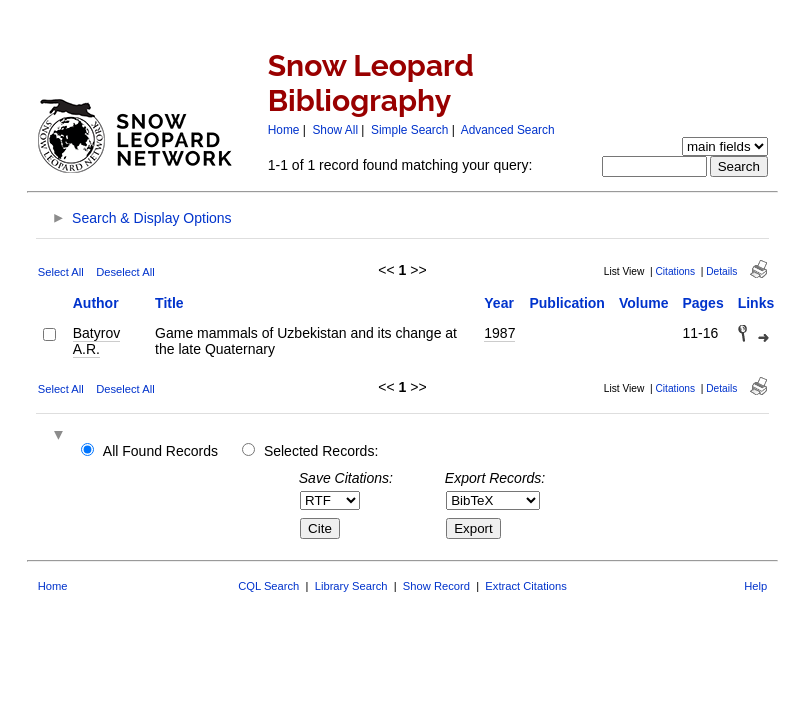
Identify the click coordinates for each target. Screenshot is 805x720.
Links (756, 303)
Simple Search (409, 130)
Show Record (436, 586)
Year (499, 303)
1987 (499, 333)
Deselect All (125, 272)
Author (96, 303)
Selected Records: (321, 451)
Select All (61, 272)
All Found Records (160, 451)
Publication (566, 303)
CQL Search (268, 586)
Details (721, 271)
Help (755, 586)
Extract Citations (525, 586)
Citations (675, 271)
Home (284, 130)
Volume (644, 303)
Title (169, 303)
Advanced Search (508, 130)
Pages (702, 303)
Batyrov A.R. (96, 341)
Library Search (351, 586)
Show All (335, 130)
